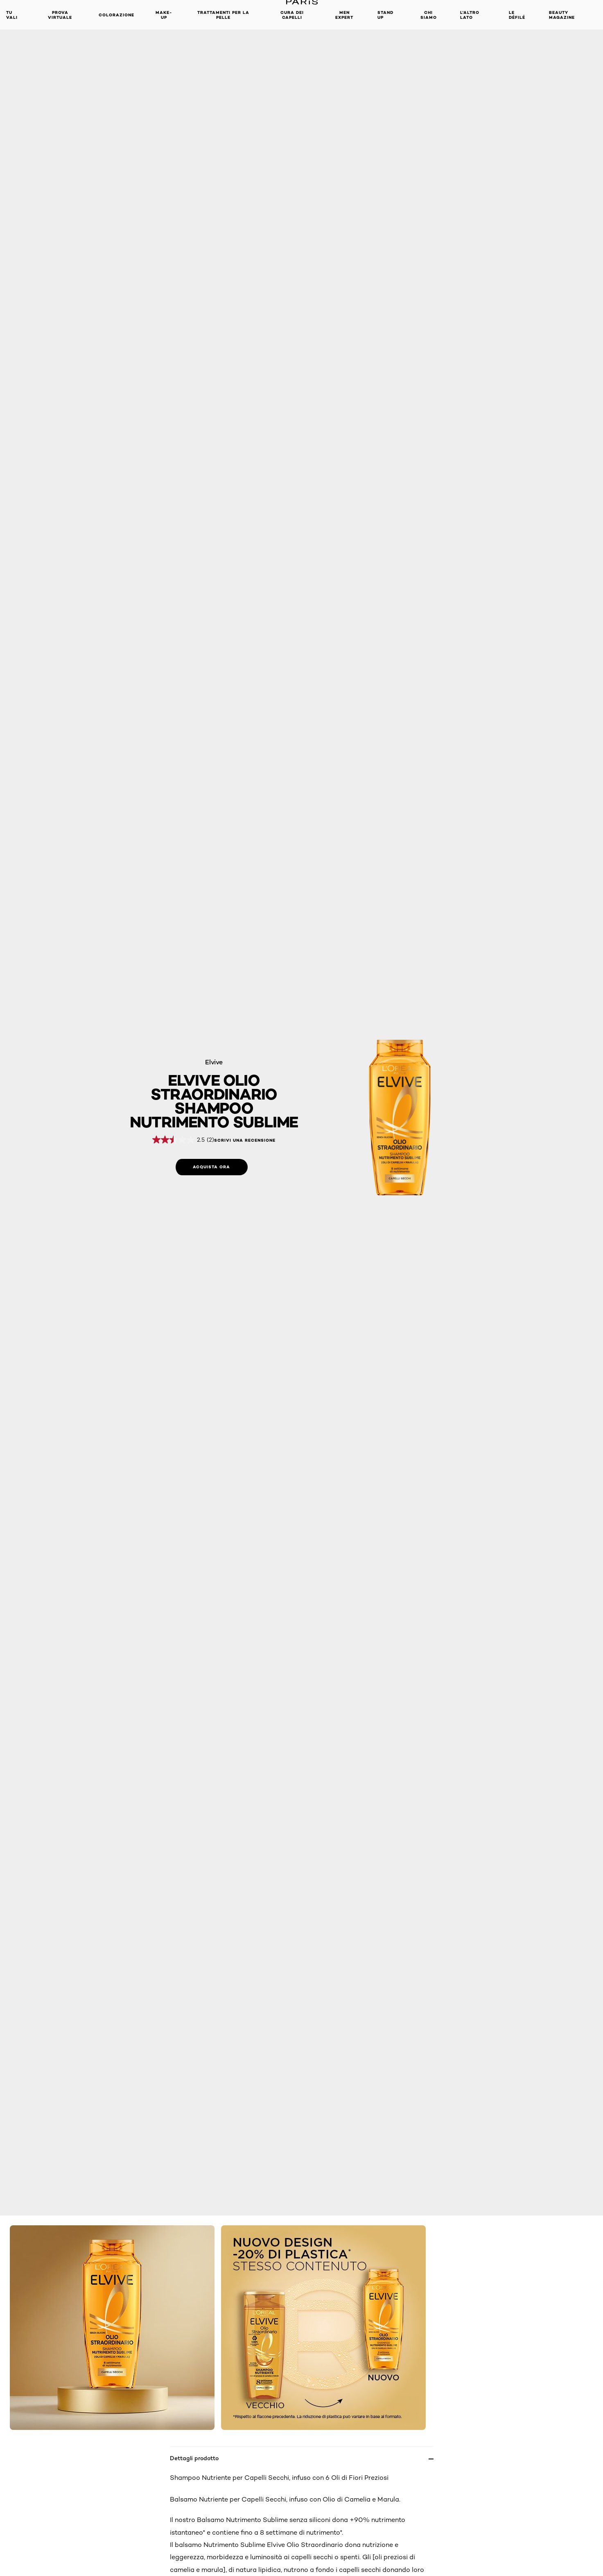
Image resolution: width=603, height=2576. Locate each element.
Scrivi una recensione (245, 1140)
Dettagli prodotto (194, 2457)
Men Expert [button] (344, 15)
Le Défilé (517, 15)
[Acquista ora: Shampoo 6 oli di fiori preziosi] (212, 1167)
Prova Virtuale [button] (60, 15)
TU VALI (12, 15)
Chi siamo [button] (428, 15)
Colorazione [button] (116, 15)
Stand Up (385, 15)
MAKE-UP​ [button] (164, 15)
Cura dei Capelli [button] (292, 15)
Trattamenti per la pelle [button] (223, 15)
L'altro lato (469, 15)
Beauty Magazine (562, 15)
